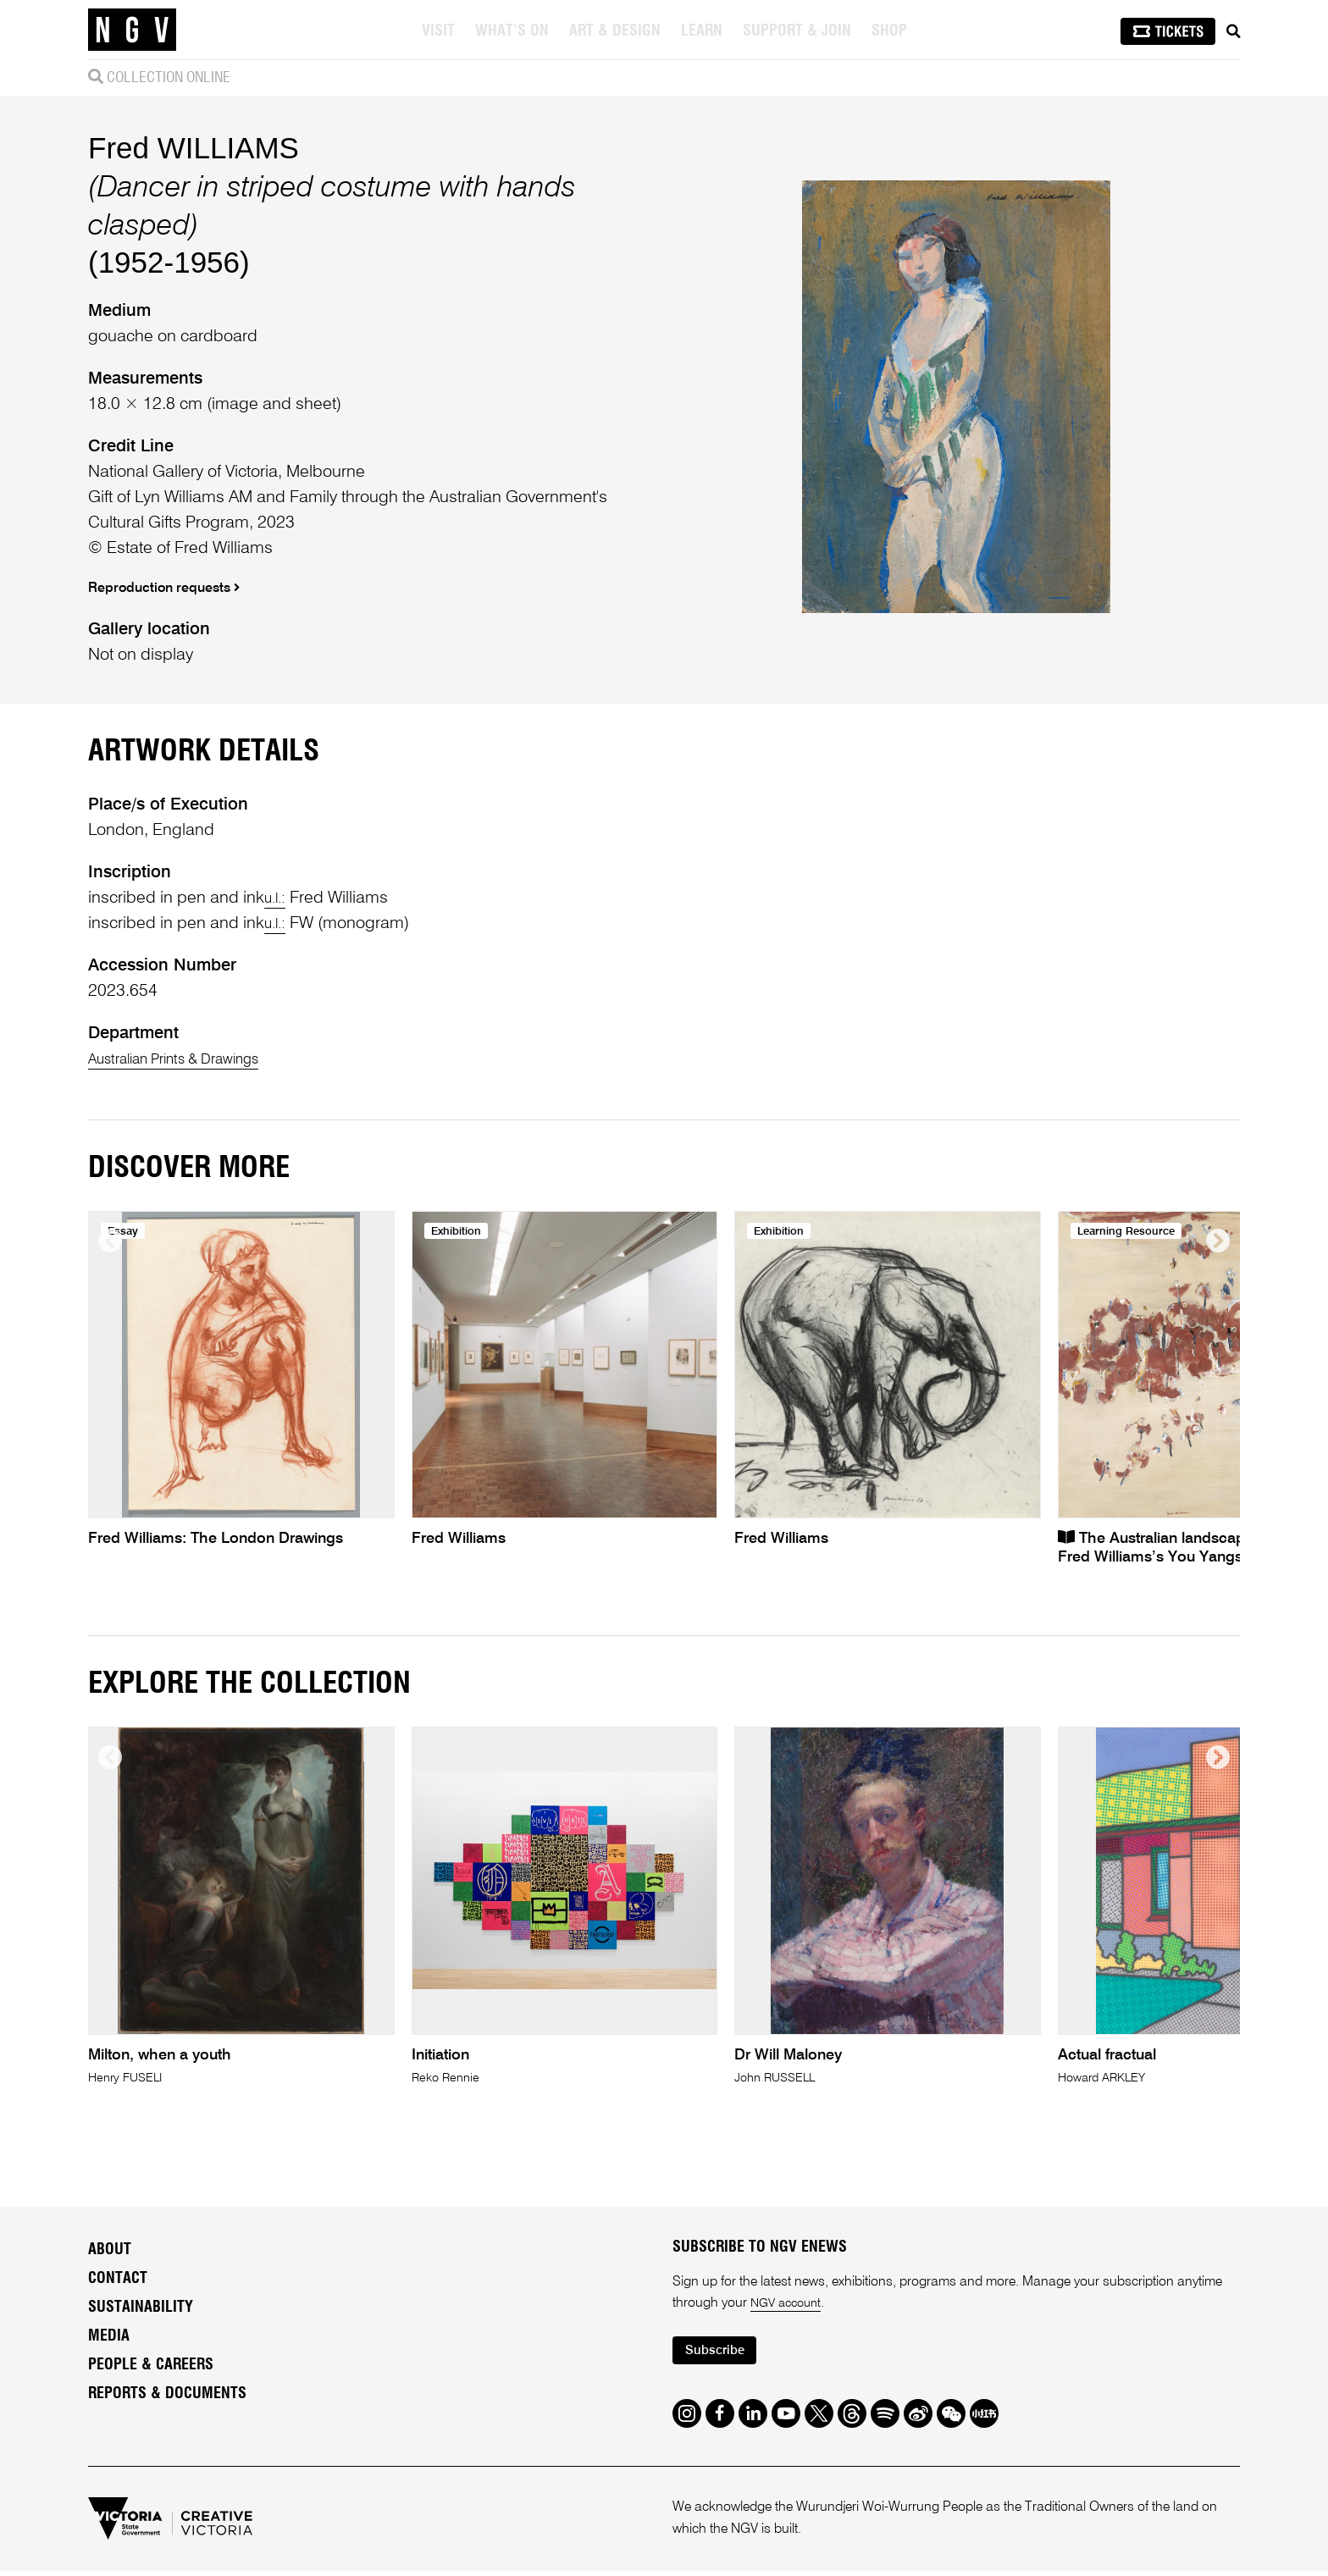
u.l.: (277, 1133)
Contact (117, 2514)
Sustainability (140, 2543)
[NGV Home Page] (132, 29)
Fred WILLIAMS (193, 265)
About (109, 2485)
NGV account (789, 2539)
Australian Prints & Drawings (191, 1294)
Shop (891, 31)
